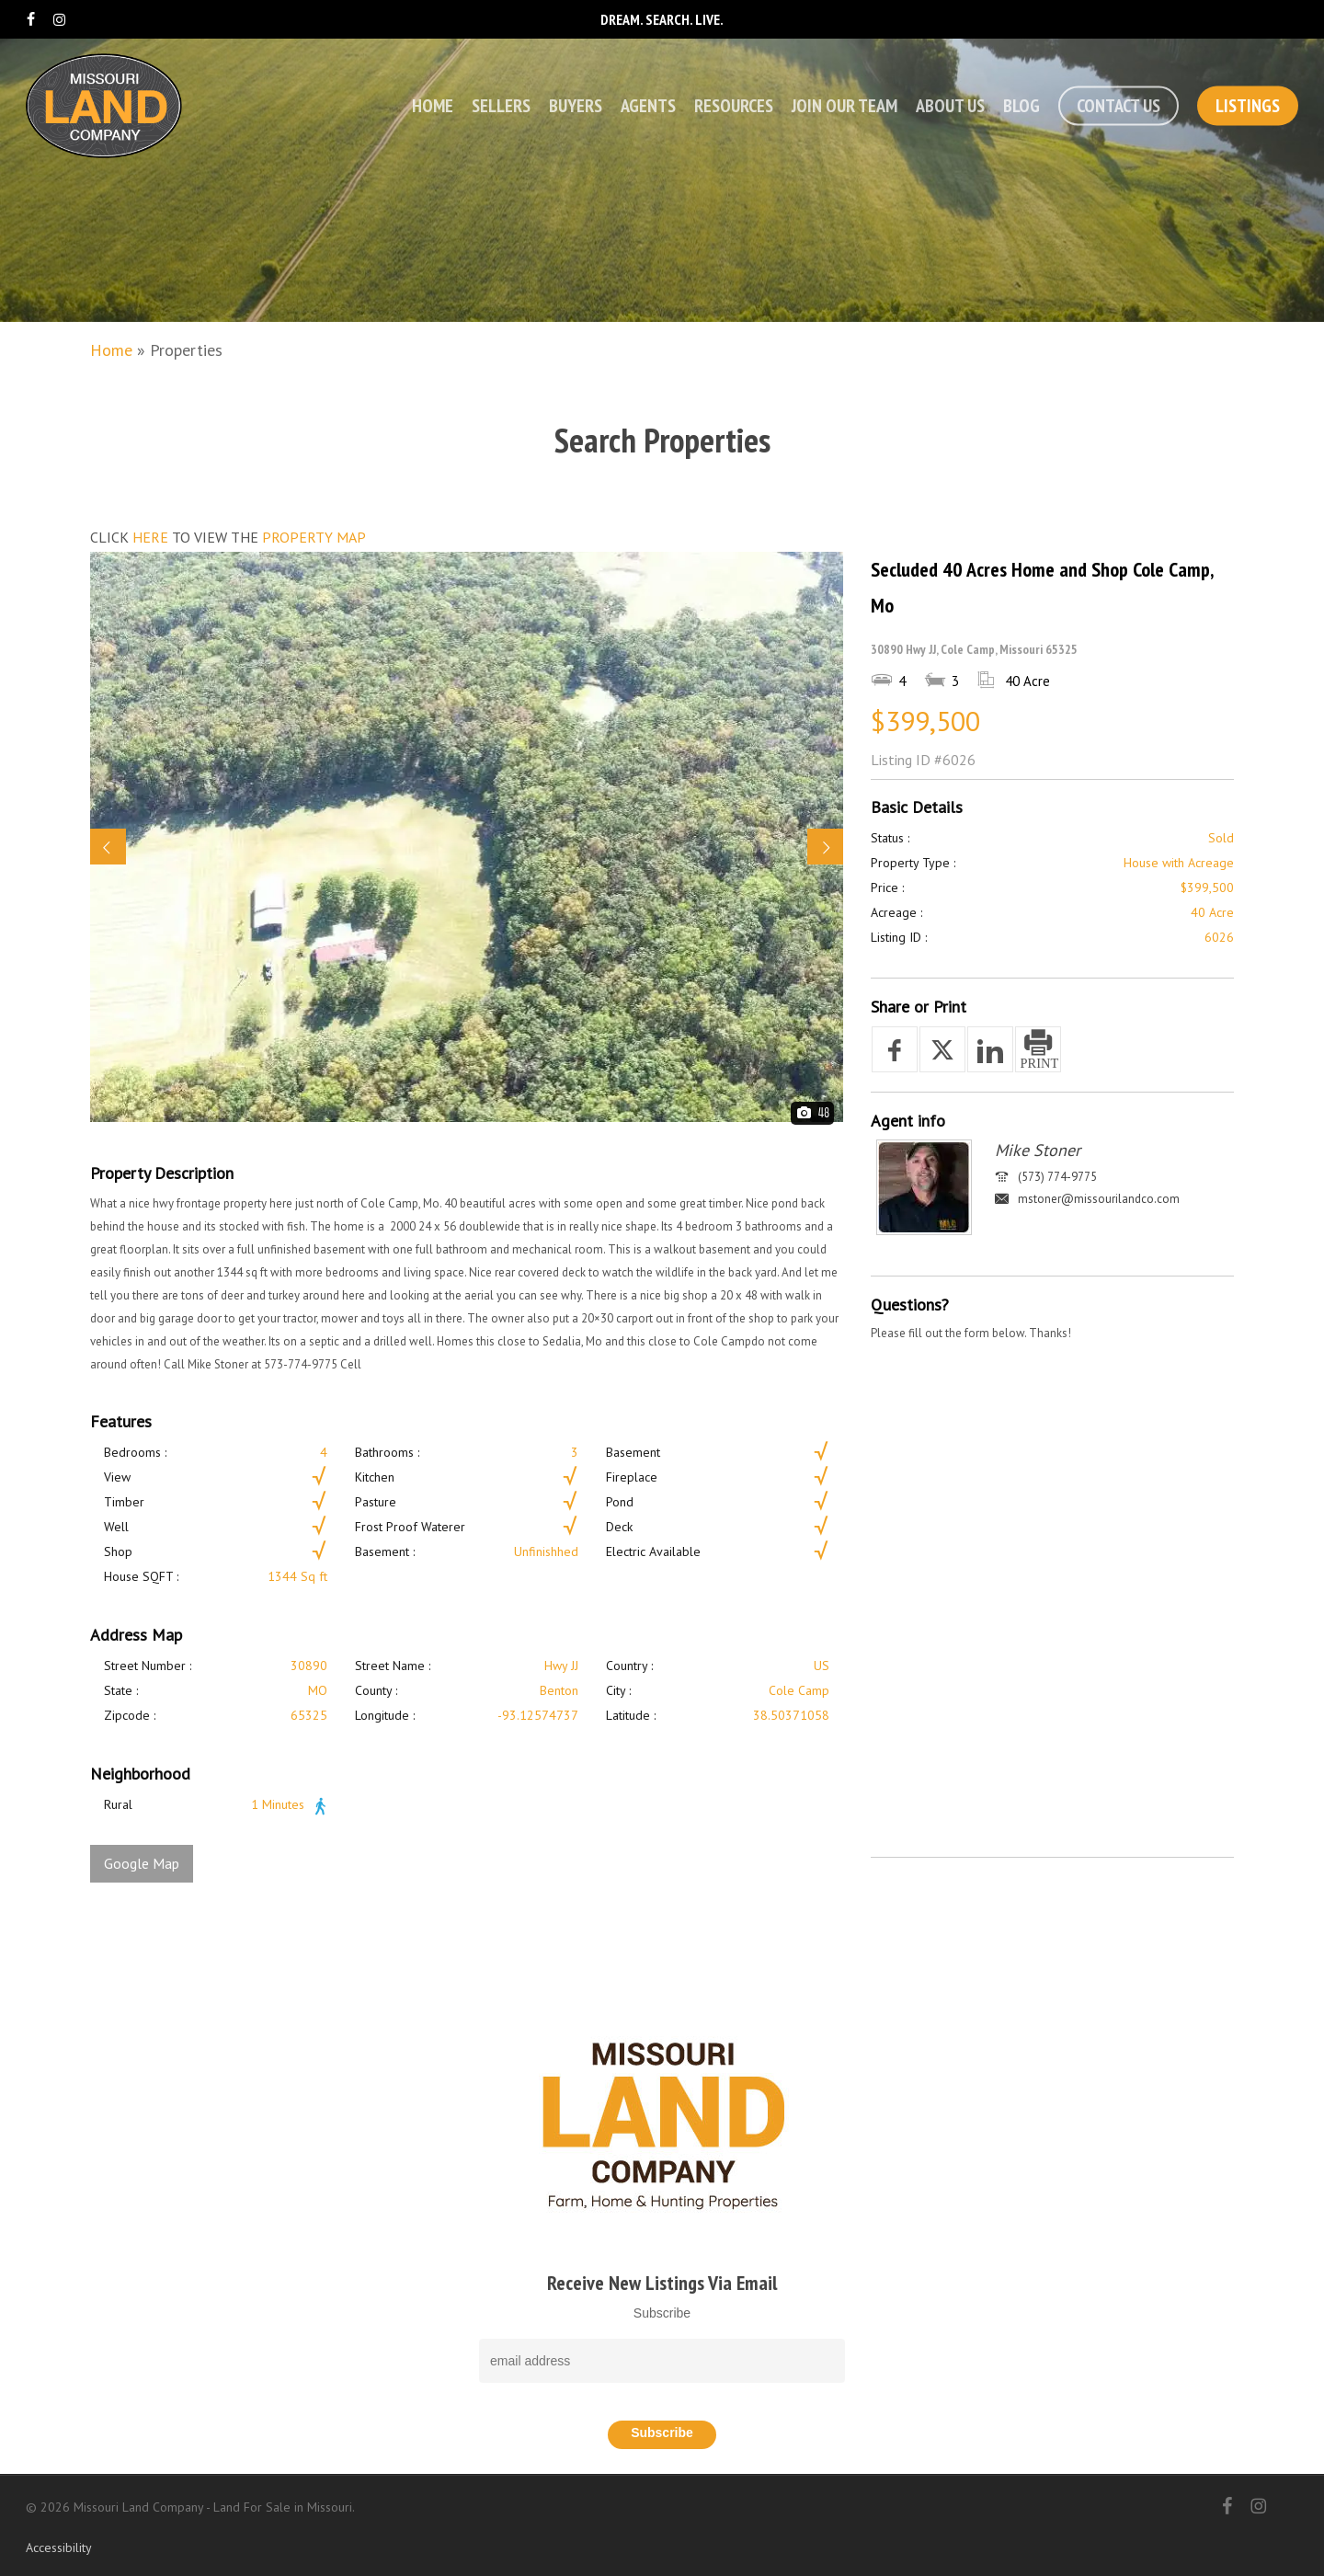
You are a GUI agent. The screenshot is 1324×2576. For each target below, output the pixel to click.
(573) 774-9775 (1057, 1177)
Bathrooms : (387, 1452)
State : (121, 1690)
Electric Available (653, 1551)
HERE (150, 537)
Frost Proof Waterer (410, 1526)
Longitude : (385, 1715)
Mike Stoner (1037, 1150)
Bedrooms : (135, 1452)
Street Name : (392, 1665)
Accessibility (59, 2547)
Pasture (375, 1502)
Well (116, 1526)
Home (111, 350)
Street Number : (147, 1665)
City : (618, 1690)
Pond (619, 1502)
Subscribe (662, 2313)
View (117, 1477)
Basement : (385, 1551)
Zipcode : (129, 1715)
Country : (629, 1665)
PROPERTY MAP (314, 537)
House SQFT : (141, 1576)
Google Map (141, 1863)
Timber (124, 1502)
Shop (118, 1551)
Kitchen (374, 1477)
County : (376, 1690)
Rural (118, 1804)
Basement (633, 1452)
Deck (619, 1526)
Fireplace (631, 1477)
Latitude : (631, 1715)
